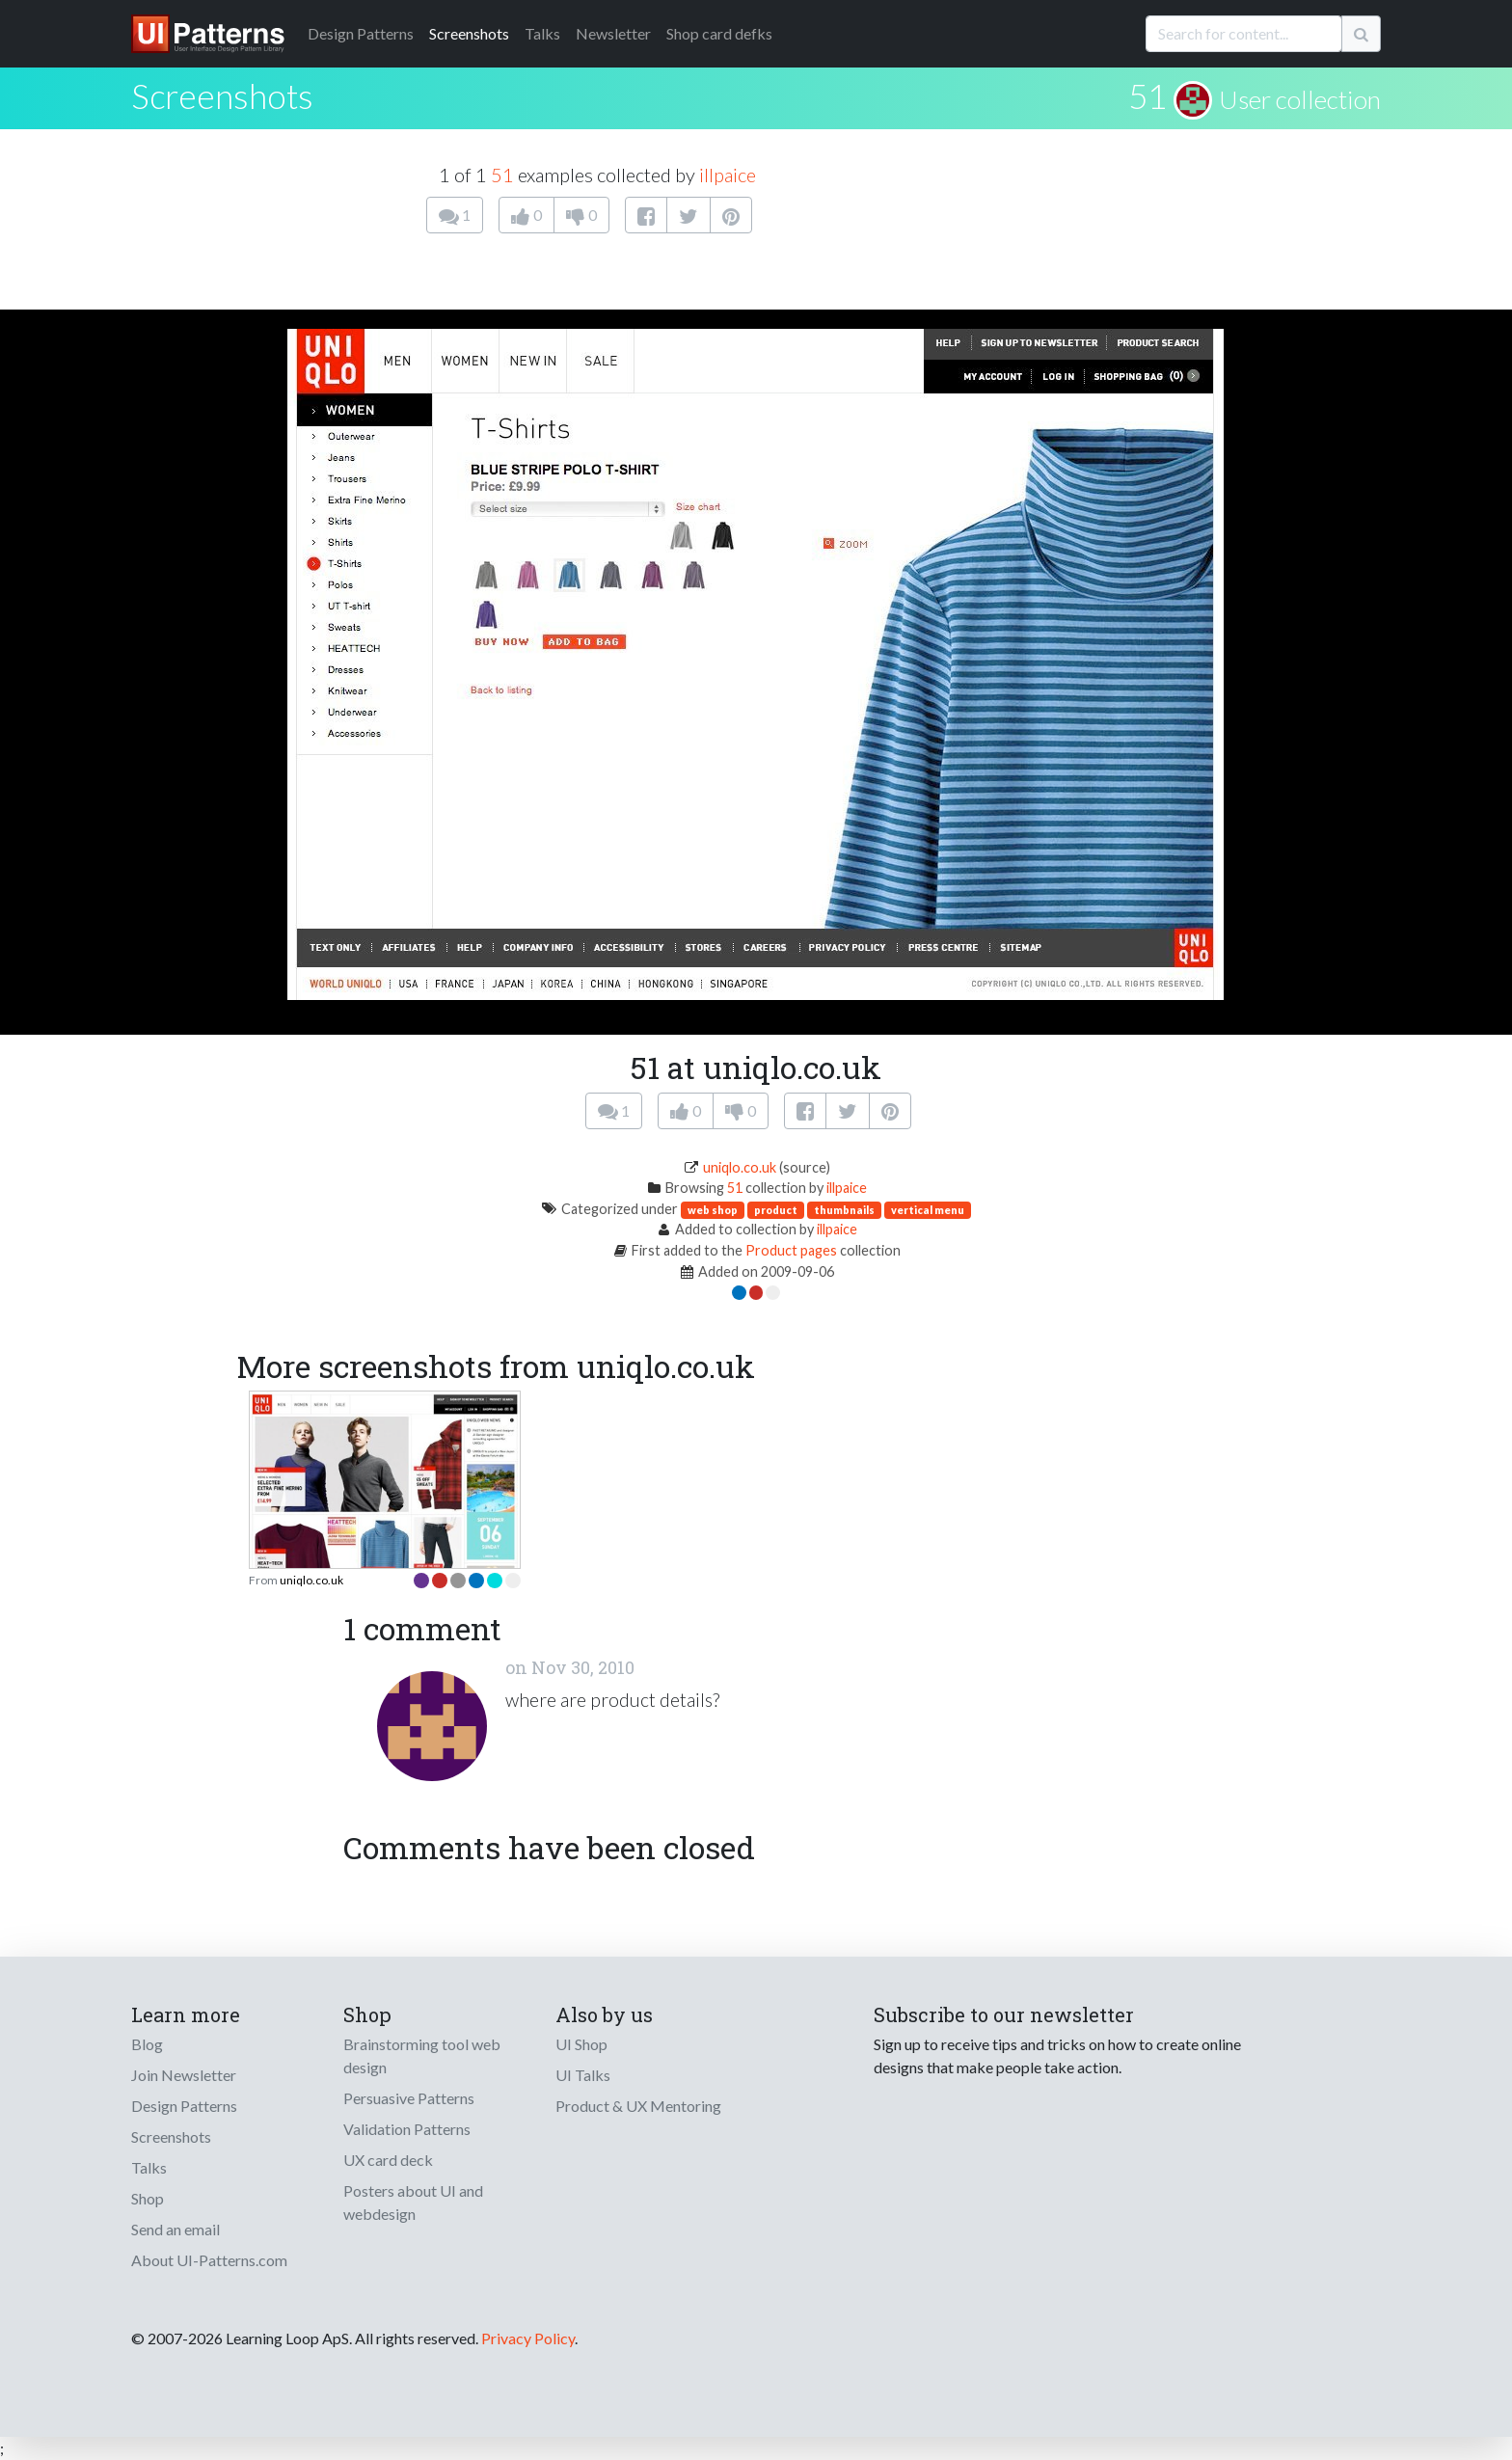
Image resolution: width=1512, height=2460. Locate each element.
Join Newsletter (183, 2075)
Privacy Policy (528, 2338)
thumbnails (844, 1209)
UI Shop (581, 2044)
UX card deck (388, 2159)
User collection (1300, 99)
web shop (713, 1209)
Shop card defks (719, 33)
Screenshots (469, 33)
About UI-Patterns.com (209, 2260)
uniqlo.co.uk (739, 1167)
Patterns (361, 33)
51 (1147, 95)
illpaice (727, 174)
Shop (147, 2198)
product (775, 1209)
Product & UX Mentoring (638, 2105)
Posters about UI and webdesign (413, 2202)
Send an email (175, 2229)
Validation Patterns (407, 2129)
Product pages (791, 1250)
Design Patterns (184, 2105)
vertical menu (927, 1209)
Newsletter (613, 33)
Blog (147, 2044)
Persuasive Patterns (408, 2098)
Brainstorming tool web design (421, 2055)
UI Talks (582, 2075)
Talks (542, 33)
